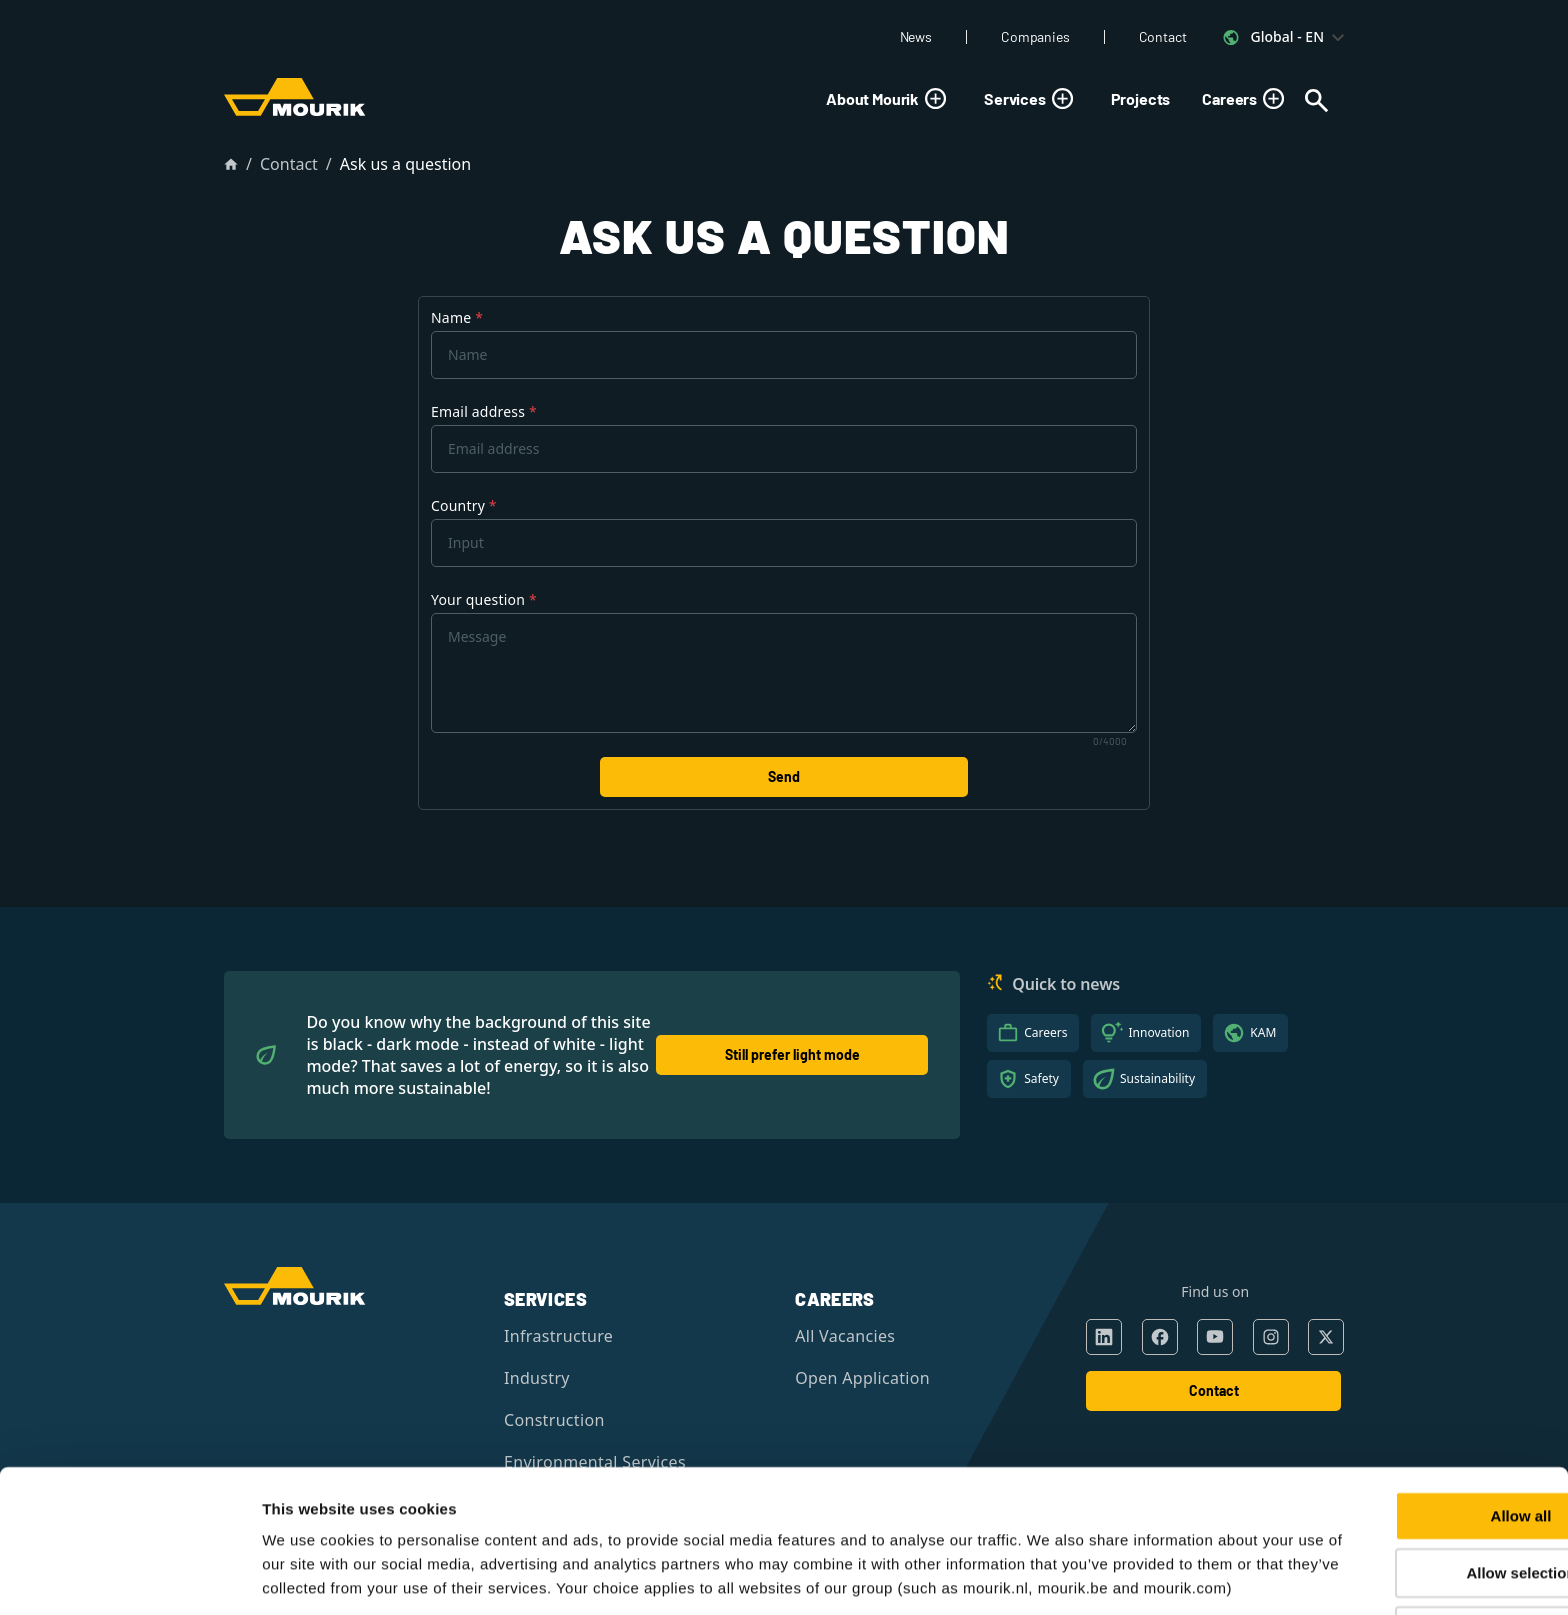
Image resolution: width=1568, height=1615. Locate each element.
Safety (1041, 1078)
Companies (1035, 36)
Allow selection (1400, 1472)
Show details (1052, 1575)
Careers (1246, 99)
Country (464, 505)
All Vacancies (845, 1336)
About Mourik (889, 99)
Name (457, 317)
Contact (1163, 36)
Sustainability (1157, 1078)
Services (1031, 99)
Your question (484, 599)
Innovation (1158, 1032)
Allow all (1401, 1414)
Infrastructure (558, 1336)
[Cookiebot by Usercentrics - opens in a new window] (129, 1576)
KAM (1263, 1032)
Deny (1401, 1529)
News (916, 36)
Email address (484, 411)
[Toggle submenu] (935, 99)
